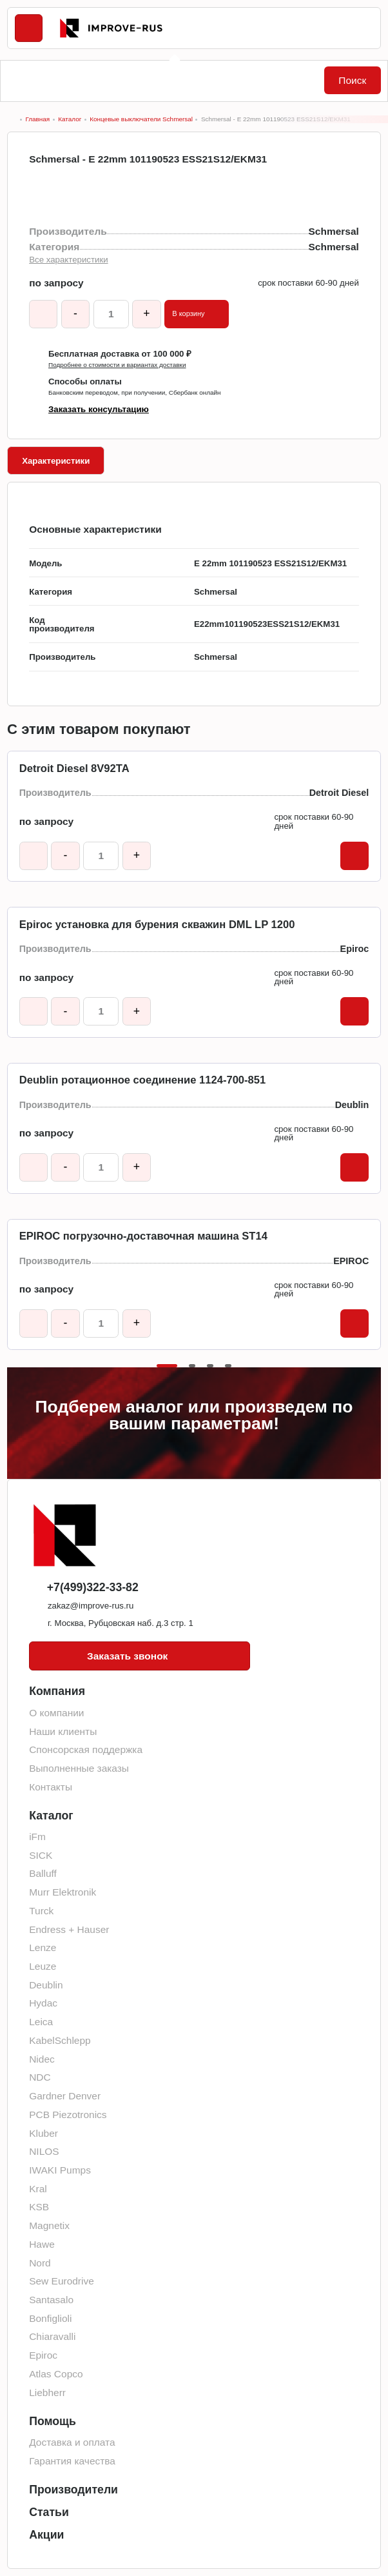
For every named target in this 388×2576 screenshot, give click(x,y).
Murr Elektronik (62, 1892)
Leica (41, 2021)
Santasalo (51, 2299)
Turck (41, 1910)
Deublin (46, 1984)
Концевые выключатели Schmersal (141, 119)
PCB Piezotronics (67, 2114)
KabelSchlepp (59, 2040)
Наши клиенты (63, 1731)
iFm (37, 1836)
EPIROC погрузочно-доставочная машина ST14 (143, 1236)
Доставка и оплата (72, 2442)
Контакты (50, 1786)
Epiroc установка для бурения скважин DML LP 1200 (157, 925)
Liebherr (47, 2392)
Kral (38, 2188)
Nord (40, 2262)
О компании (56, 1712)
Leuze (42, 1966)
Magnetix (49, 2225)
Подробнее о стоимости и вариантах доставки (117, 365)
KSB (39, 2206)
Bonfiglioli (50, 2318)
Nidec (42, 2059)
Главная (37, 119)
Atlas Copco (55, 2373)
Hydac (43, 2002)
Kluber (43, 2133)
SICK (40, 1855)
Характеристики (56, 461)
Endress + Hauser (69, 1929)
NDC (40, 2077)
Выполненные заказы (79, 1768)
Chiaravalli (52, 2336)
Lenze (42, 1947)
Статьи (49, 2512)
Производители (73, 2489)
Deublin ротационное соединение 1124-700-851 (142, 1080)
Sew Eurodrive (61, 2280)
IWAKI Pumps (60, 2170)
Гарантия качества (72, 2460)
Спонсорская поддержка (85, 1749)
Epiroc (43, 2355)
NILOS (44, 2151)
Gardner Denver (65, 2095)
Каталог (69, 119)
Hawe (42, 2244)
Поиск (352, 80)
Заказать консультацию (98, 409)
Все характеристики (68, 259)
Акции (46, 2534)
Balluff (43, 1873)
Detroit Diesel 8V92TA (74, 769)
